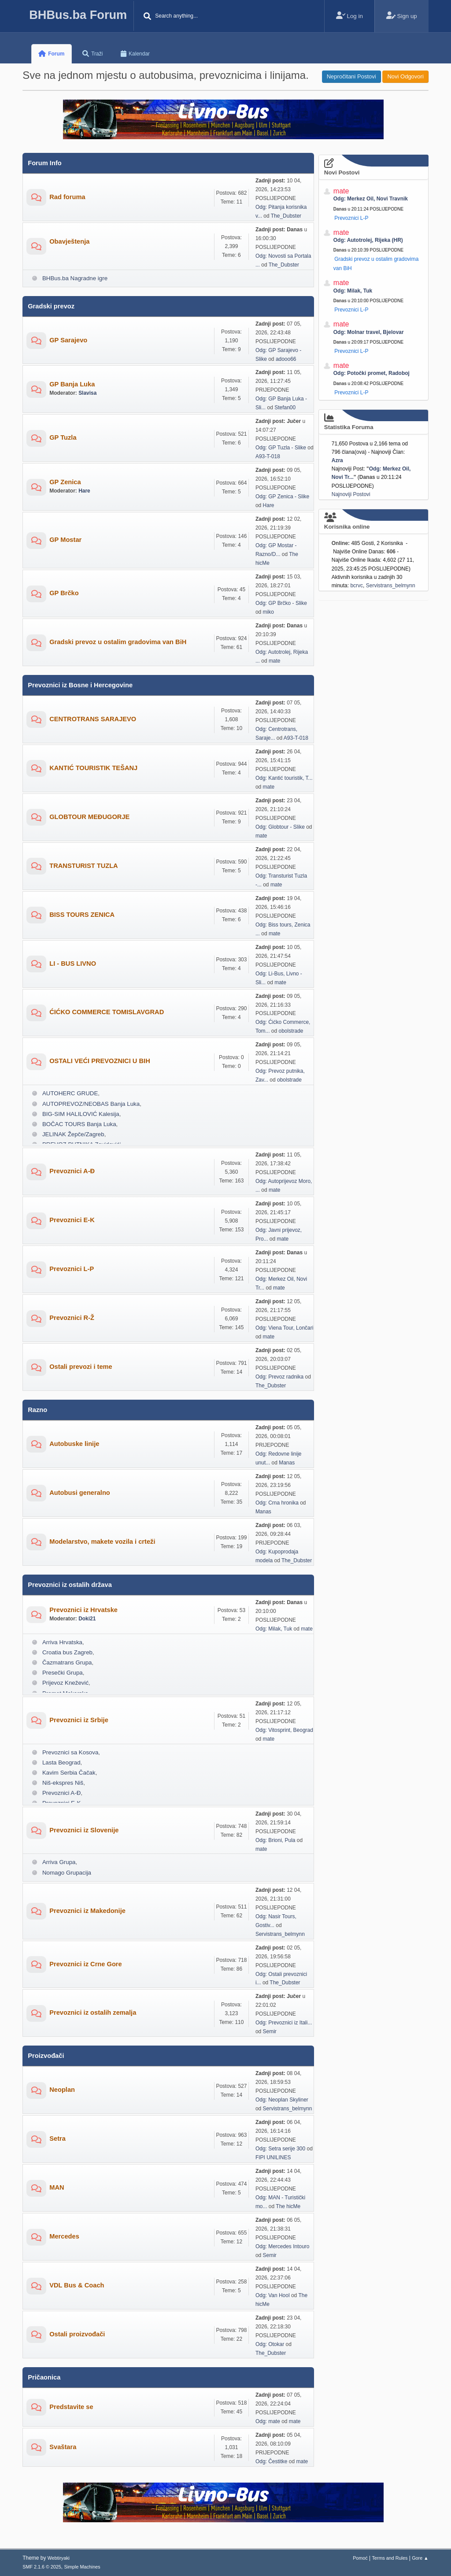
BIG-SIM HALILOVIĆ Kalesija (80, 1114)
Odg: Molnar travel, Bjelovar (368, 332)
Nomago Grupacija (66, 1872)
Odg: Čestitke (271, 2461)
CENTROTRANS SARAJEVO (92, 719)
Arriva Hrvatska (62, 1642)
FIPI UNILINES (273, 2157)
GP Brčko (64, 593)
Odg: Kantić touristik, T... (284, 778)
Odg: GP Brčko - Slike (281, 603)
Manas (287, 1463)
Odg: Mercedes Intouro (282, 2246)
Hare (84, 491)
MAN (56, 2187)
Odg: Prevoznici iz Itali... (283, 2023)
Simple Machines (82, 2566)
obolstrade (291, 1031)
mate (275, 661)
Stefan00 (285, 407)
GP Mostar (65, 539)
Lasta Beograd (61, 1762)
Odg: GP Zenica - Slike (282, 496)
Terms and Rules (389, 2558)
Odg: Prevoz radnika (279, 1377)
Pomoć (360, 2558)
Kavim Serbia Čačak (69, 1772)
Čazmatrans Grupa (67, 1662)
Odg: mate (267, 2421)
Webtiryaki (59, 2558)
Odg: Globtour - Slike (280, 827)
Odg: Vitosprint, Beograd (284, 1730)
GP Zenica (65, 482)
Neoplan (62, 2089)
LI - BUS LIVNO (72, 963)
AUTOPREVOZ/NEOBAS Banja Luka (91, 1104)
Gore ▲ (420, 2558)
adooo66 (286, 359)
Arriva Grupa (59, 1862)
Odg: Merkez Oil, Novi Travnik (370, 199)
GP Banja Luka (72, 384)
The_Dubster (286, 216)
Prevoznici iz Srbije (78, 1720)
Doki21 (87, 1619)
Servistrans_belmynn (280, 1934)
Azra (337, 460)
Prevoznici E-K (72, 1219)
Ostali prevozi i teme (80, 1366)
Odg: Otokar (269, 2344)
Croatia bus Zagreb (67, 1652)
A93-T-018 (267, 456)
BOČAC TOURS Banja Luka (79, 1124)
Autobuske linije (74, 1443)
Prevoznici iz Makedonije (87, 1910)
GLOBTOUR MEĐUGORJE (89, 816)
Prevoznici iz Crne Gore (85, 1964)
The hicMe (288, 2206)
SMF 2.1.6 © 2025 (41, 2566)
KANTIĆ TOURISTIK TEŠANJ (93, 767)
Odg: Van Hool (272, 2295)
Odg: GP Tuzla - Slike (280, 448)
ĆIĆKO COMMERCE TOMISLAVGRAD (106, 1012)
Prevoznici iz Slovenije (83, 1830)
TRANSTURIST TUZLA (83, 865)
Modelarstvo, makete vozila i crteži (102, 1541)
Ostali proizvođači (77, 2334)
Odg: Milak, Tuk (273, 1629)
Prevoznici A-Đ (72, 1171)
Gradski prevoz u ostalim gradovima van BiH (117, 641)
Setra (57, 2138)
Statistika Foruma (373, 421)
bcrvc (356, 585)
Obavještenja (69, 241)
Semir (270, 2031)
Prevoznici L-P (71, 1268)
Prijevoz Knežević (65, 1682)
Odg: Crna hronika (277, 1503)
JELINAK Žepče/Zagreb (73, 1134)
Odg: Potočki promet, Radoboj (371, 373)
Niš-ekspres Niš (62, 1782)
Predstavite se (71, 2406)
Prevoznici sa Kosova (70, 1752)
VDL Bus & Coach (76, 2285)
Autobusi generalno (79, 1492)
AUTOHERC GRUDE (70, 1093)
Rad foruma (67, 196)
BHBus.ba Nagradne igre (74, 278)
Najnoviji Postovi (351, 494)
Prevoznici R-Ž (71, 1317)
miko (268, 612)
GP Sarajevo (68, 340)
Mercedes (64, 2236)
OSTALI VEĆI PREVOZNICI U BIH (99, 1060)
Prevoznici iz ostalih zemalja (92, 2012)
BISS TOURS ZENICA (82, 914)
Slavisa (87, 393)
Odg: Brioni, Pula (275, 1840)
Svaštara (62, 2446)
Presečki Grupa (62, 1672)
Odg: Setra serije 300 (280, 2149)
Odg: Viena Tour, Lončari (284, 1328)
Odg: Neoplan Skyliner (281, 2100)
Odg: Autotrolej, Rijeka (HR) (368, 240)
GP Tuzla (62, 437)
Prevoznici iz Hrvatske (83, 1609)
